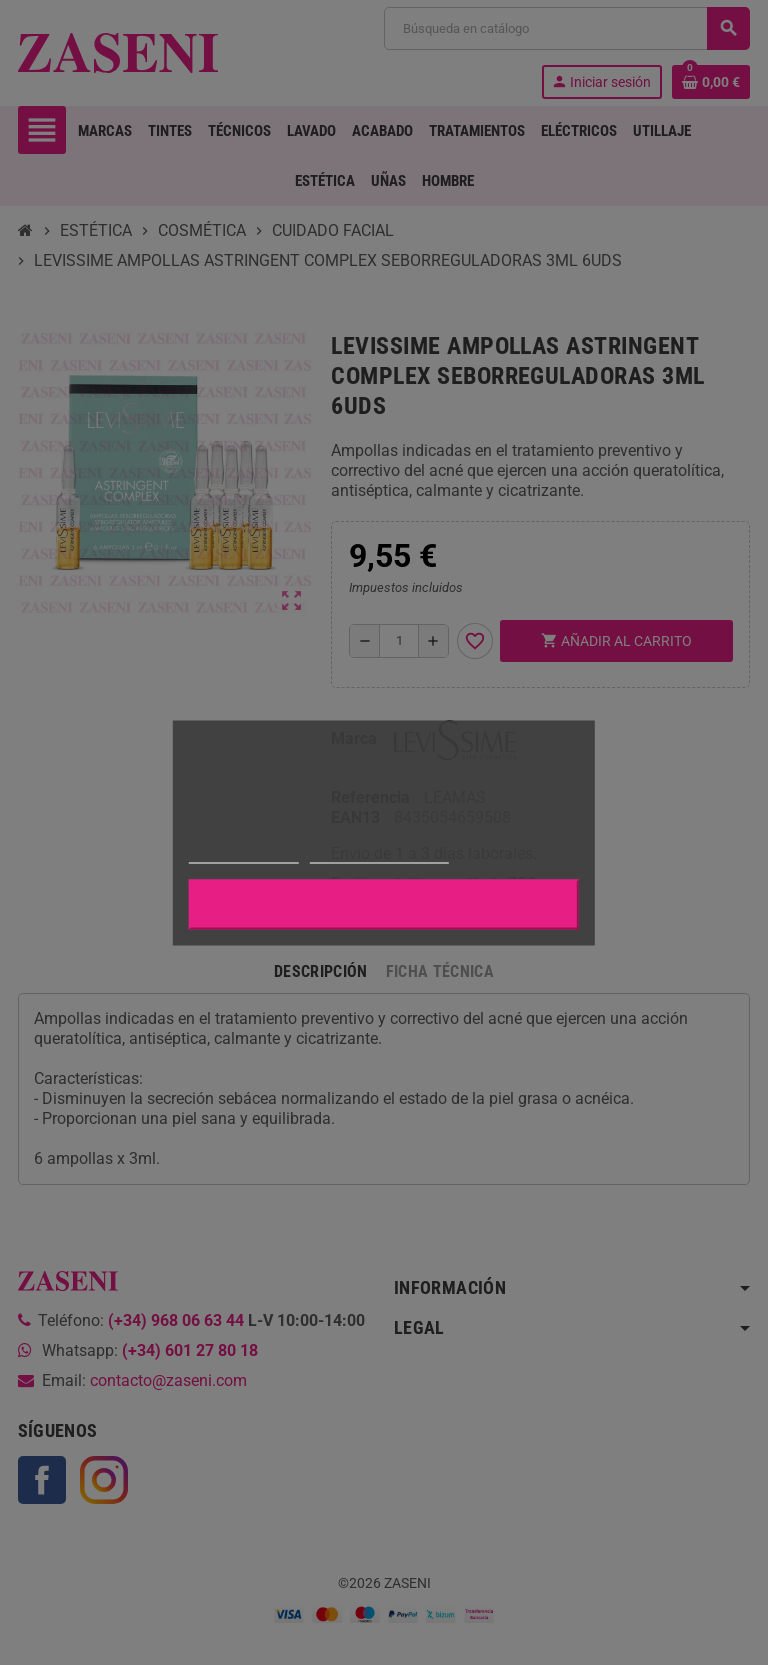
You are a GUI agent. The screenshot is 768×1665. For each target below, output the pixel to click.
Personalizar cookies (379, 853)
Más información (244, 853)
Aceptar (384, 904)
